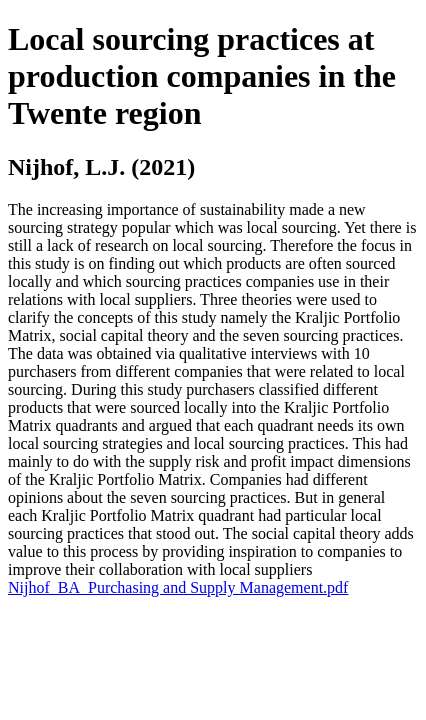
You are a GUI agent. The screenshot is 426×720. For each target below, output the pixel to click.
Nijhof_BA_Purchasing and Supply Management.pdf (178, 587)
